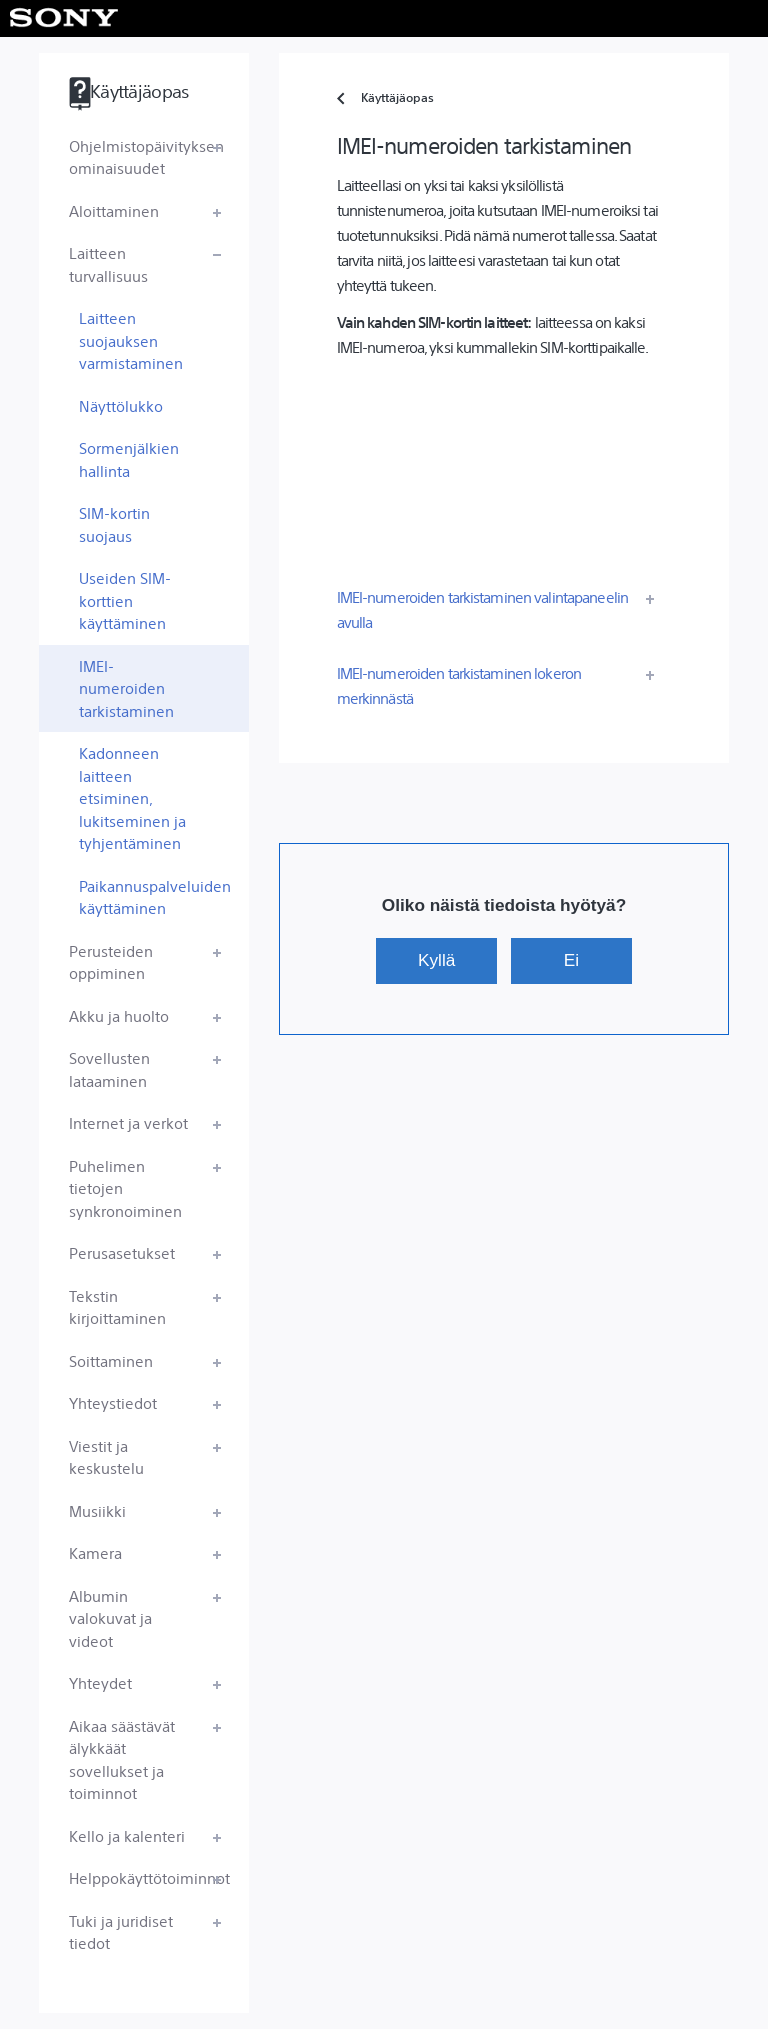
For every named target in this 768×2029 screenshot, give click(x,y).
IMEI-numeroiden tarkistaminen (126, 688)
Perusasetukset (122, 1252)
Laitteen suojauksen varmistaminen (131, 340)
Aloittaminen (114, 210)
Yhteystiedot (113, 1402)
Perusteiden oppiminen (111, 962)
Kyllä (436, 960)
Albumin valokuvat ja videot (110, 1618)
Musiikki (97, 1510)
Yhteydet (100, 1682)
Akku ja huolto (119, 1015)
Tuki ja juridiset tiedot (121, 1932)
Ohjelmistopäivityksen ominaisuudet (146, 157)
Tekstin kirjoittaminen (117, 1307)
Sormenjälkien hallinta (129, 459)
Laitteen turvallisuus (108, 264)
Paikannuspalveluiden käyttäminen (155, 897)
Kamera (95, 1552)
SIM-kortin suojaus (114, 524)
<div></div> (504, 465)
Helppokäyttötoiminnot (149, 1877)
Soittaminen (111, 1360)
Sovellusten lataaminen (109, 1069)
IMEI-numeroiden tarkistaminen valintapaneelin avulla (482, 609)
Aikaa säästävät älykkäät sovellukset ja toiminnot (122, 1759)
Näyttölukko (121, 405)
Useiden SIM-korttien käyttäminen (125, 600)
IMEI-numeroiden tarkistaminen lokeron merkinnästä (459, 685)
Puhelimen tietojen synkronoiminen (125, 1188)
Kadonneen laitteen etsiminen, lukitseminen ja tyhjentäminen (132, 797)
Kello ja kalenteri (127, 1835)
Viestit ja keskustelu (106, 1457)
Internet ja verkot (128, 1122)
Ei (571, 960)
